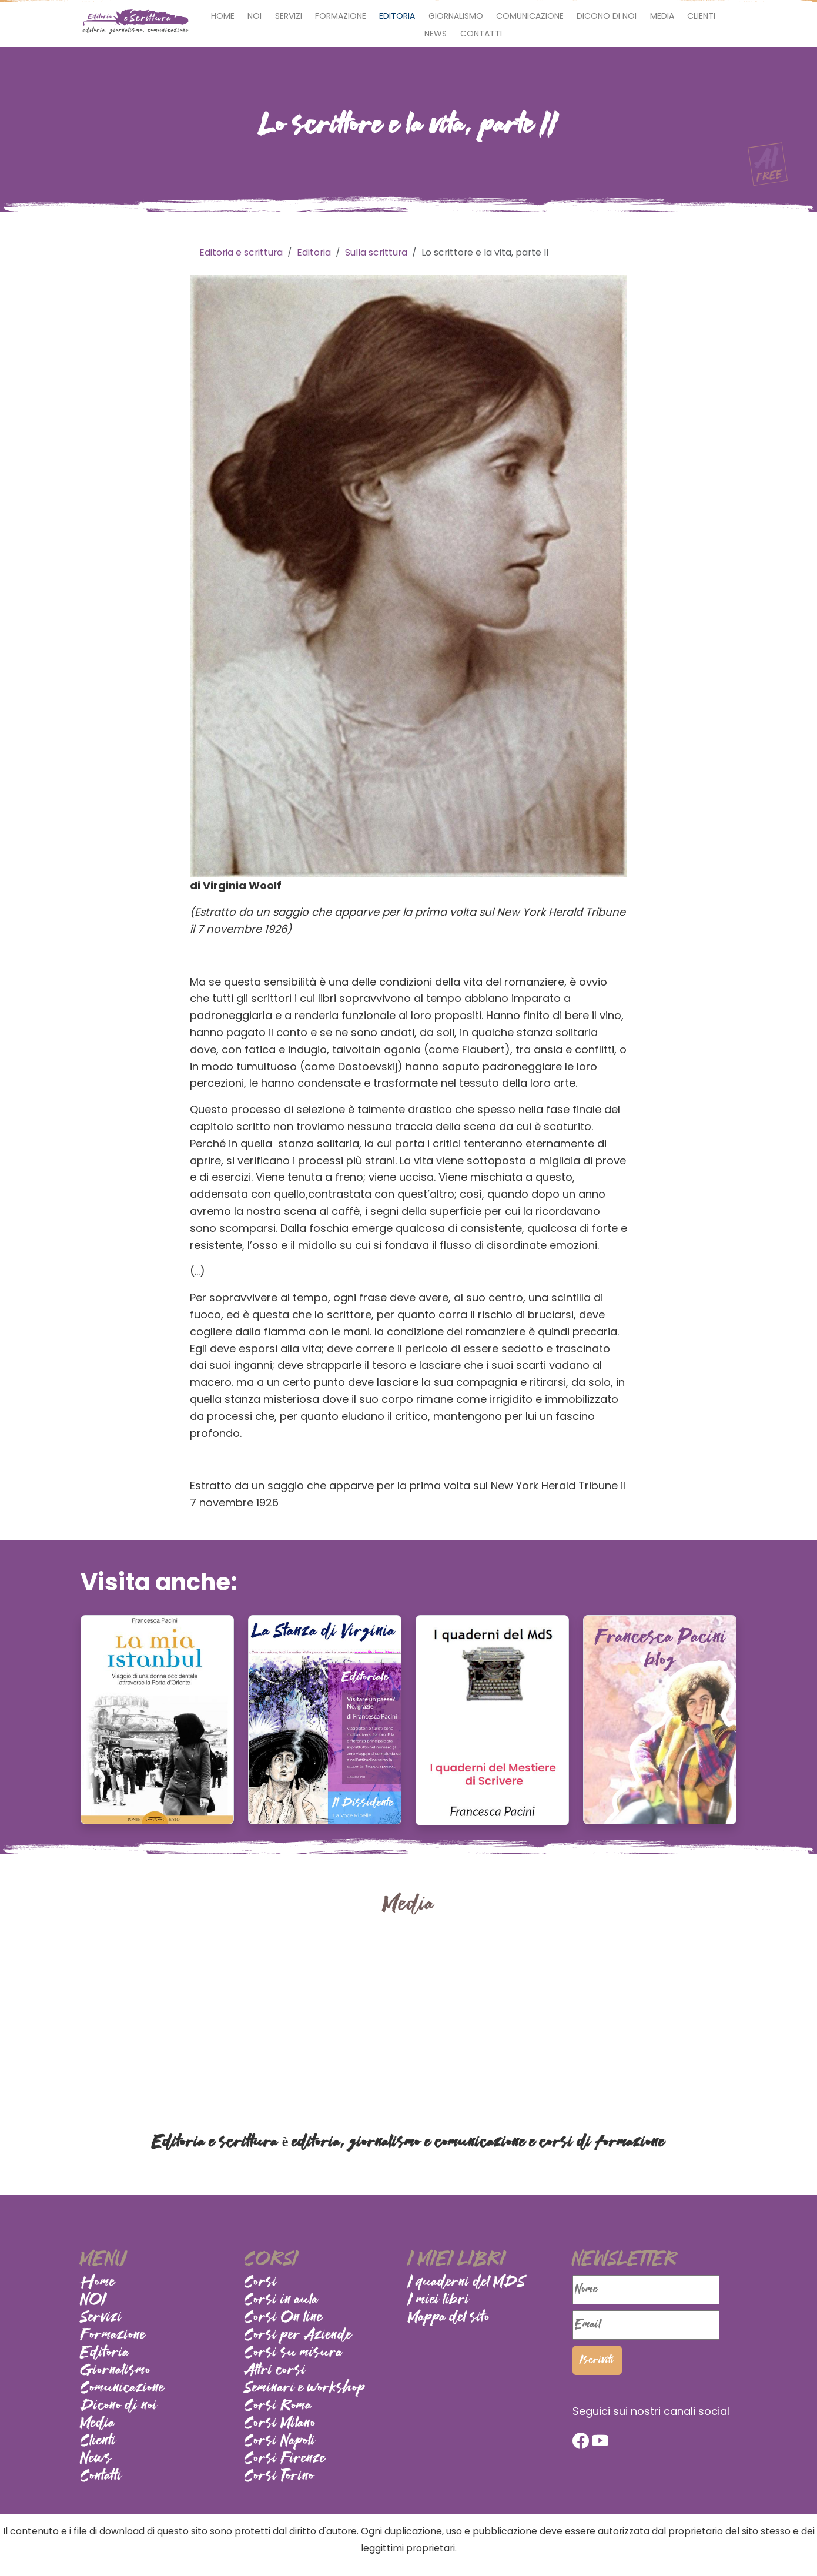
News (435, 33)
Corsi (261, 2283)
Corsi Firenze (285, 2459)
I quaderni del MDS (467, 2283)
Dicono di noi (607, 16)
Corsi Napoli (280, 2441)
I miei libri (439, 2300)
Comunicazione (530, 16)
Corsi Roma (278, 2406)
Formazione (340, 16)
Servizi (288, 16)
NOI (254, 16)
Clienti (701, 16)
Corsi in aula (282, 2300)
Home (223, 16)
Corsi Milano (280, 2424)
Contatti (481, 33)
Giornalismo (455, 16)
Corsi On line (284, 2318)
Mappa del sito (449, 2318)
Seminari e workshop (305, 2388)
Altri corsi (275, 2371)
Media (662, 16)
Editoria (397, 16)
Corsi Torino (279, 2476)
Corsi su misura (294, 2353)
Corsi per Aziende (298, 2335)
